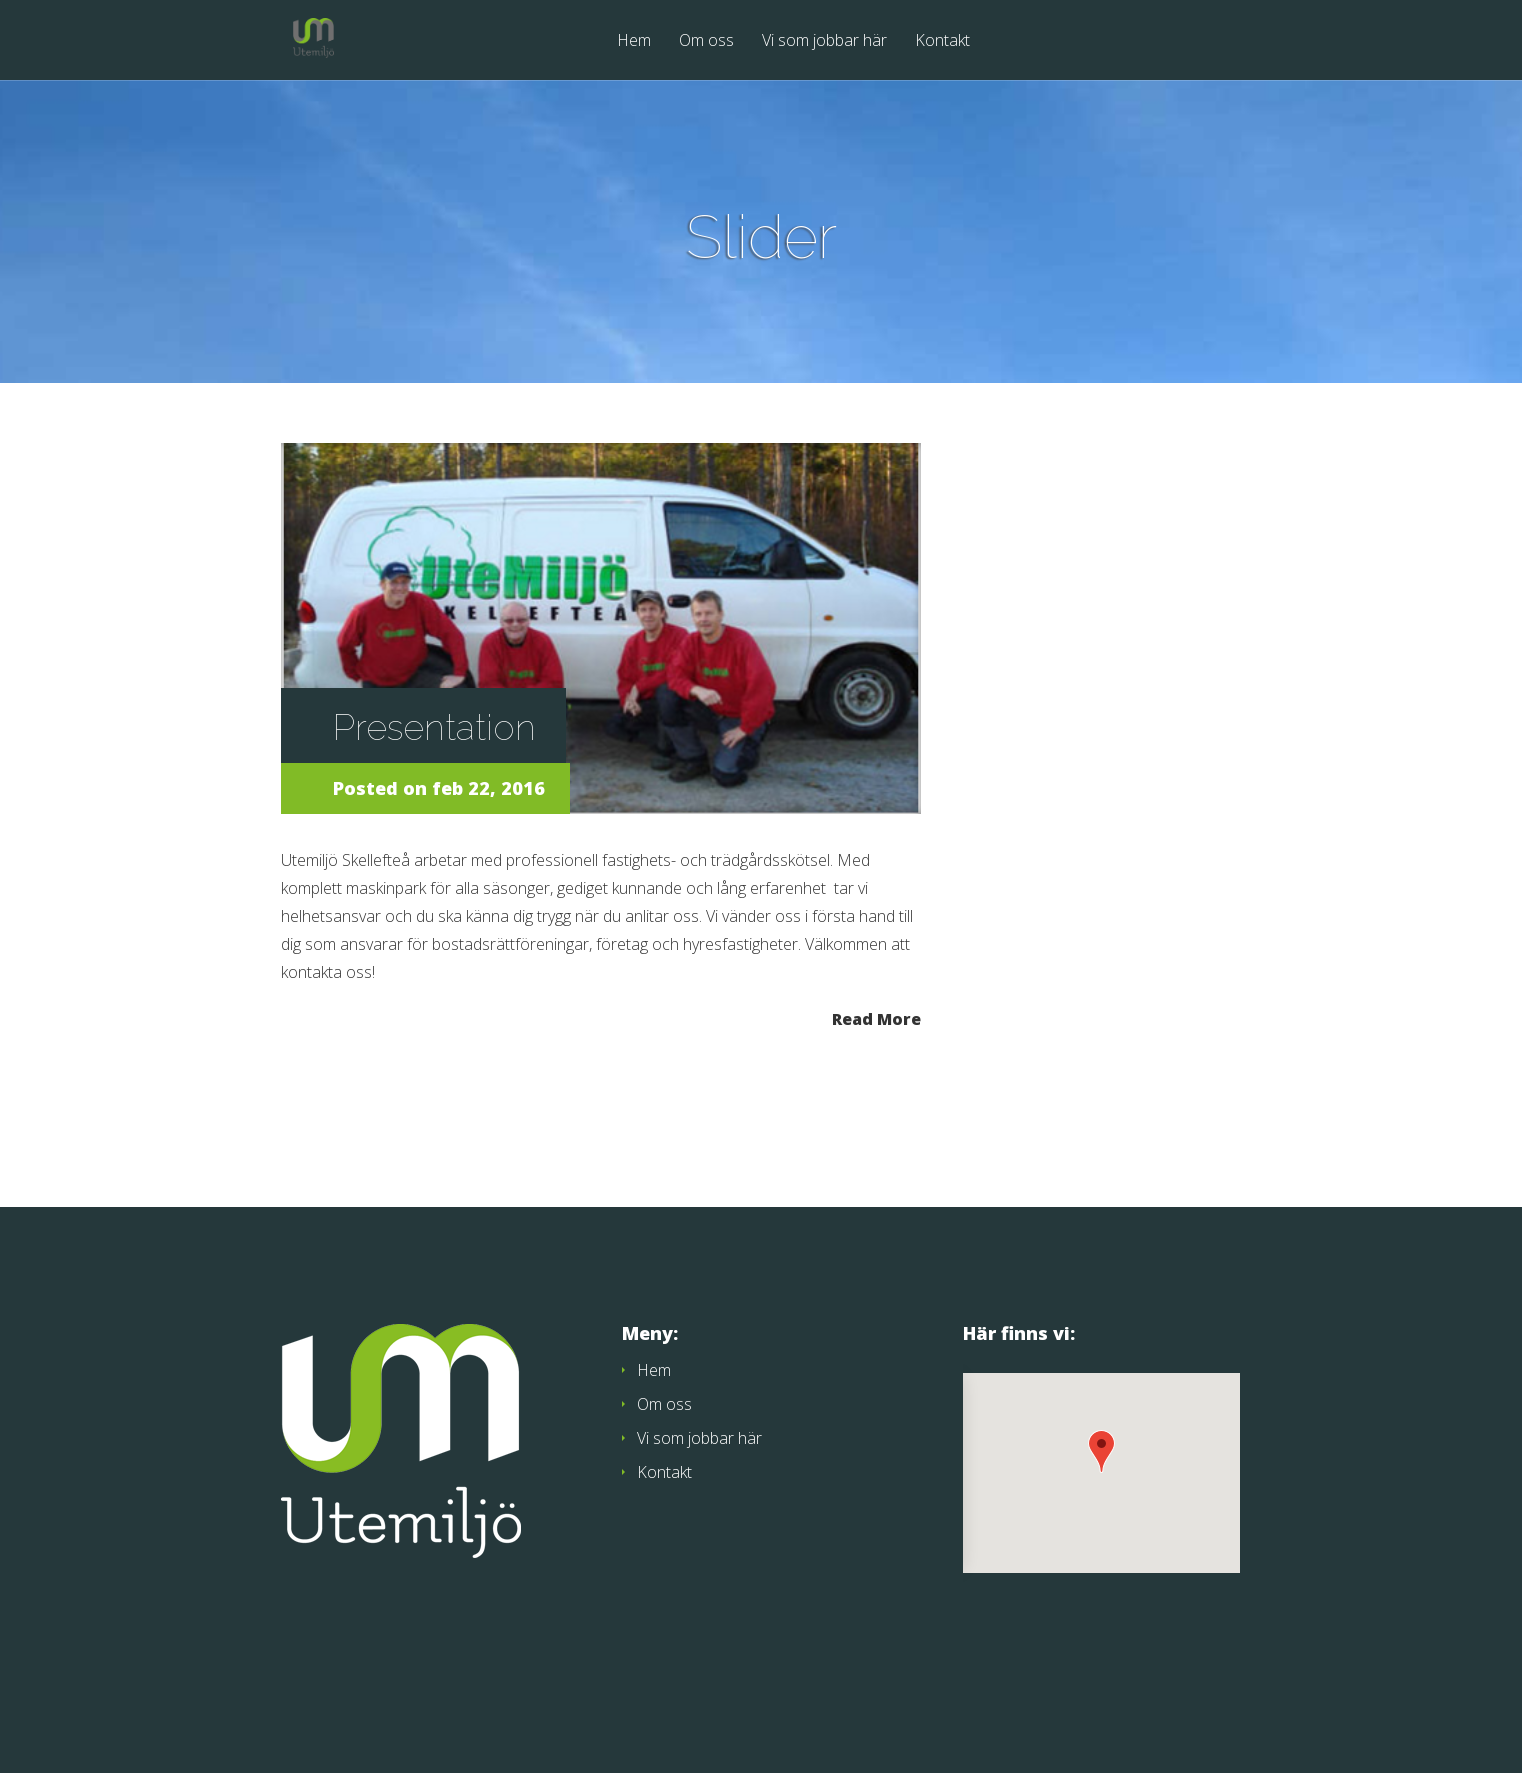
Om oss (706, 41)
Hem (634, 41)
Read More (876, 1017)
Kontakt (942, 41)
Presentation (434, 727)
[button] (1101, 1451)
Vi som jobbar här (824, 41)
